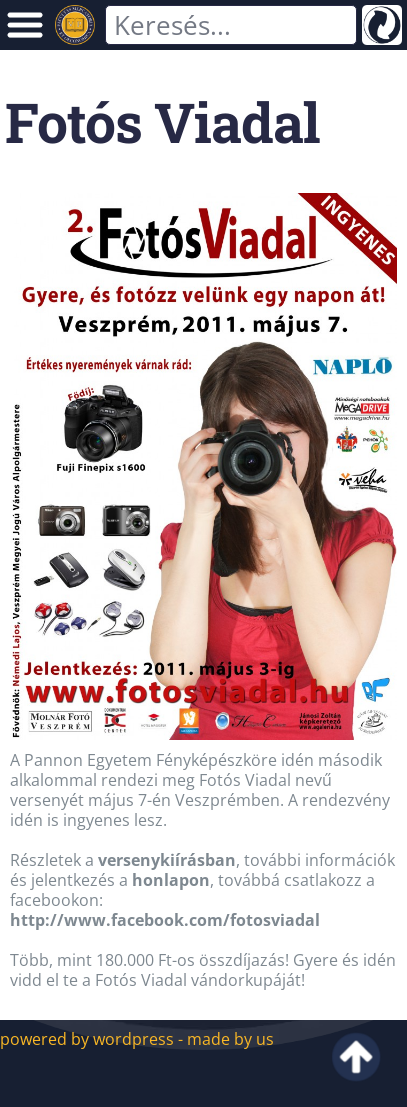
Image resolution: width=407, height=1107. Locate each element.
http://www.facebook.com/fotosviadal (165, 920)
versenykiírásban (167, 860)
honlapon (171, 880)
